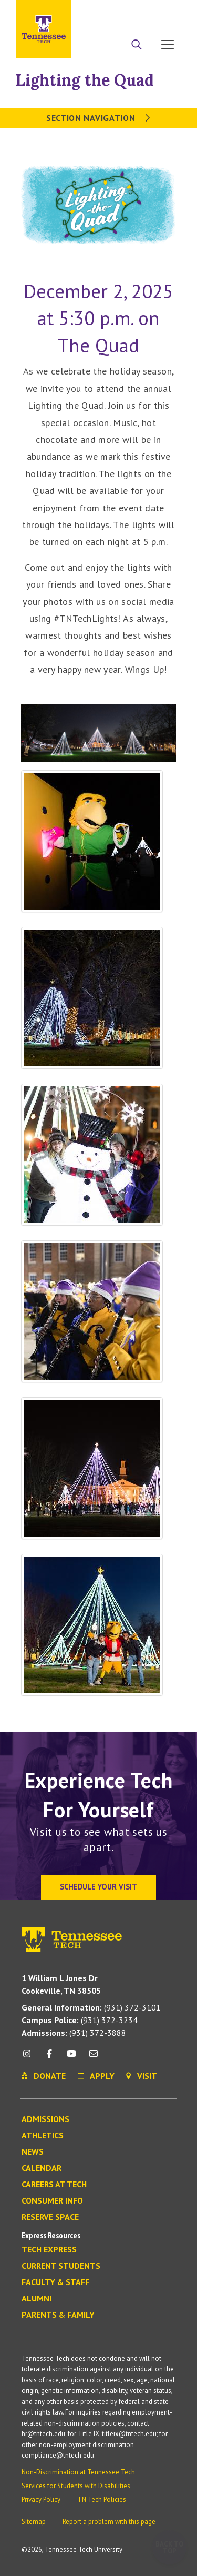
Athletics (43, 2135)
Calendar (41, 2168)
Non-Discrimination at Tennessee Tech (78, 2472)
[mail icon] (93, 2057)
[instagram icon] (30, 2057)
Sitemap (34, 2521)
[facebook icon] (49, 2057)
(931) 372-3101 (91, 2007)
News (33, 2152)
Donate (141, 12)
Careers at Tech (54, 2184)
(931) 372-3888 (74, 2032)
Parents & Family (58, 2315)
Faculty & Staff (55, 2282)
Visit (169, 12)
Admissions (45, 2119)
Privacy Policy (41, 2499)
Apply (112, 12)
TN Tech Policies (101, 2499)
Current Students (61, 2266)
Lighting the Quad (85, 80)
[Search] (136, 45)
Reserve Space (50, 2217)
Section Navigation (98, 118)
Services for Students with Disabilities (76, 2485)
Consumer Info (52, 2201)
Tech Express (49, 2250)
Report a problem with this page (109, 2521)
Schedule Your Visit (98, 1887)
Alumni (36, 2299)
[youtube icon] (71, 2057)
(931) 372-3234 (80, 2020)
